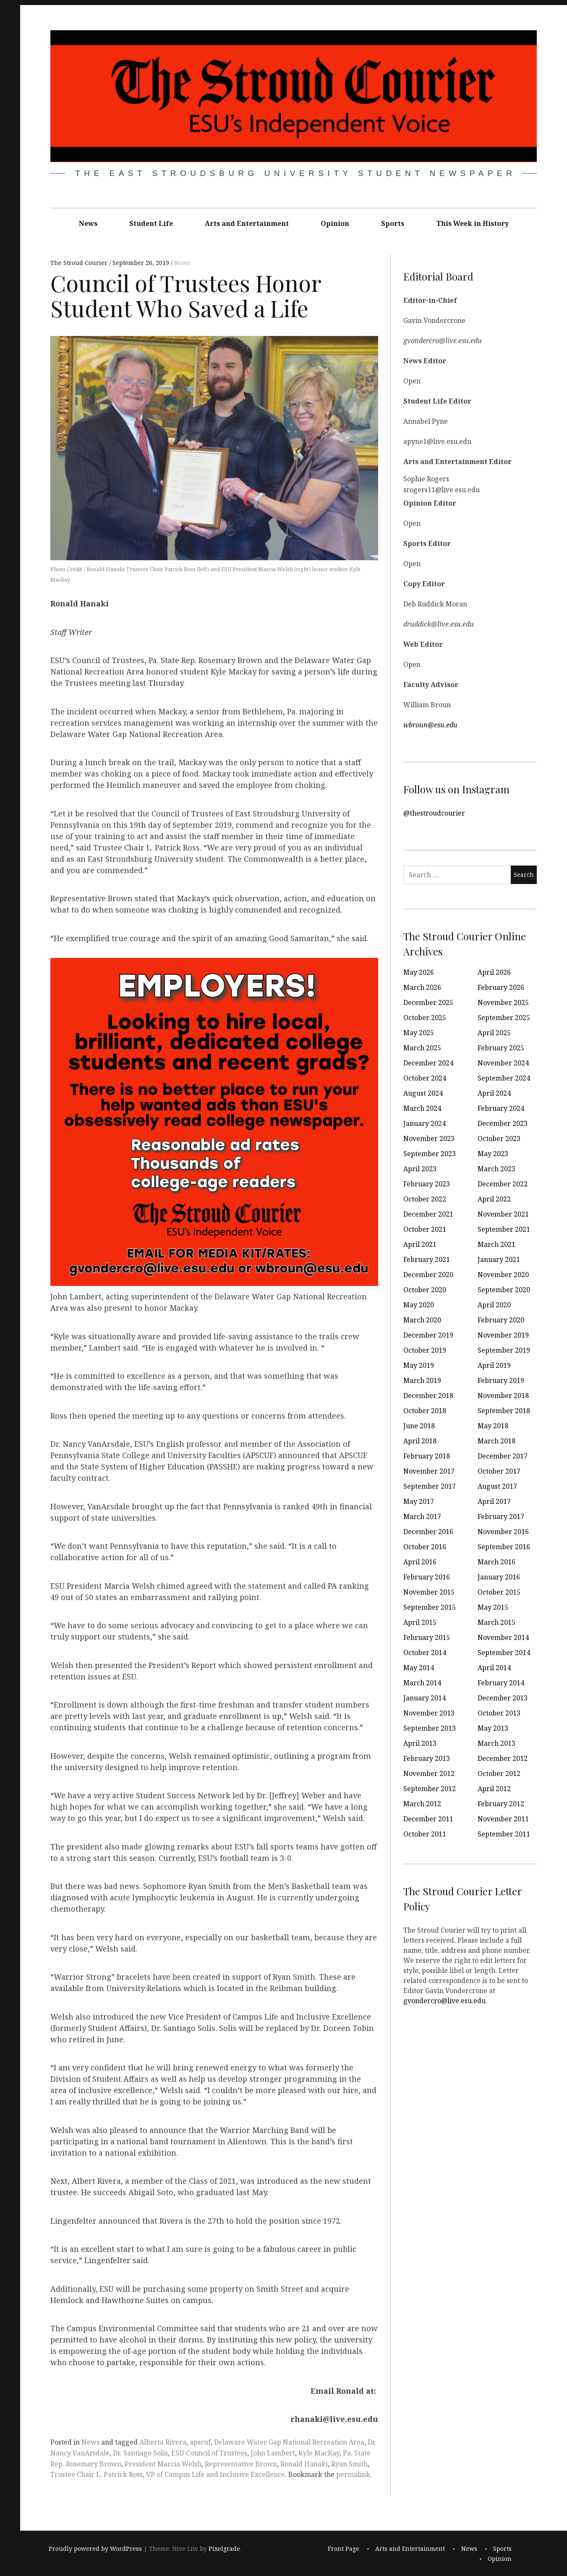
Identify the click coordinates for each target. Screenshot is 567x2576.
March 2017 (422, 1516)
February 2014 (501, 1682)
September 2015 (429, 1607)
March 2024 (422, 1108)
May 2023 (493, 1153)
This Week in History (472, 223)
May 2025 (418, 1032)
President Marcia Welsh (163, 2463)
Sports (392, 223)
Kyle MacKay (319, 2453)
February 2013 (426, 1758)
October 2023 (499, 1138)
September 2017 (429, 1486)
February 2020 (501, 1320)
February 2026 (501, 987)
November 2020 (503, 1274)
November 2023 (429, 1138)
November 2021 (503, 1214)
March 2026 (422, 987)
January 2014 (424, 1697)
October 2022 (424, 1199)
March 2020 (422, 1320)
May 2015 (493, 1607)
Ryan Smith (349, 2463)
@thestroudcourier (434, 813)
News (88, 223)
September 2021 (504, 1229)
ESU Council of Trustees (209, 2453)
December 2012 (503, 1758)
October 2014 (424, 1652)
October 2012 (499, 1773)
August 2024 (423, 1093)
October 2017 (499, 1471)
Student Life (151, 223)
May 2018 (493, 1425)
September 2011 (504, 1834)
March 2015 (496, 1622)
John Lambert (273, 2453)
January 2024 (424, 1123)
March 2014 (422, 1682)
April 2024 (494, 1093)
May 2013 (493, 1728)
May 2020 (418, 1304)
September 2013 (429, 1728)
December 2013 (503, 1697)
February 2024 (501, 1108)
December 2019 (428, 1335)
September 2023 (429, 1153)
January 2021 (499, 1259)
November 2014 (503, 1637)
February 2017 (501, 1516)
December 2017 (503, 1456)
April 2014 (494, 1667)
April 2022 (494, 1199)
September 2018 (504, 1410)
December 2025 (428, 1002)
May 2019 (418, 1365)
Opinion (335, 223)
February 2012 (501, 1803)
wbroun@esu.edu (430, 724)
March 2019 (422, 1380)
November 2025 (503, 1002)
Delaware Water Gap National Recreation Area (289, 2442)
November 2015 (429, 1592)
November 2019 (503, 1335)
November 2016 (503, 1531)
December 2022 (503, 1183)
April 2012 (494, 1788)
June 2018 (419, 1425)
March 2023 (496, 1168)
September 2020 (504, 1289)
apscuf (200, 2442)
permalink (353, 2474)
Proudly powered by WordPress (95, 2548)
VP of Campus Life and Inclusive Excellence (215, 2474)
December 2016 (428, 1531)
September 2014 (504, 1652)
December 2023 (503, 1123)
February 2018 (426, 1456)
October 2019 (424, 1350)
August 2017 (497, 1486)
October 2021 (424, 1229)
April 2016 (419, 1561)
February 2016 (426, 1577)
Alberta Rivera (162, 2442)
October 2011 (424, 1834)
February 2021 (426, 1259)
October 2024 (424, 1078)
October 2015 (499, 1592)
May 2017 (418, 1501)
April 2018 (419, 1440)
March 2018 (496, 1440)
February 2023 (426, 1183)
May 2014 (418, 1667)
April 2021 (419, 1244)
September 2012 (429, 1788)
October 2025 (424, 1017)
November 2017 (429, 1471)
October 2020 (424, 1289)
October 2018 (424, 1410)
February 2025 (501, 1047)
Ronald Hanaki (304, 2463)
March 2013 (496, 1743)
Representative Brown (241, 2463)
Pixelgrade (224, 2548)
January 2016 (499, 1577)
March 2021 (496, 1244)
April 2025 (494, 1032)
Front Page (343, 2548)
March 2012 (422, 1803)
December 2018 (428, 1395)
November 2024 (503, 1063)
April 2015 (419, 1622)
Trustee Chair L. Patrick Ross (96, 2474)
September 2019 (504, 1350)
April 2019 (494, 1365)
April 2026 (494, 972)
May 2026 (418, 972)
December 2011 (428, 1818)
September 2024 (504, 1078)
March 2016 (496, 1561)
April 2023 (419, 1168)
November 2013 (429, 1713)
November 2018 (503, 1395)
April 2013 (419, 1743)
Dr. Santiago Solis (140, 2453)
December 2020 (428, 1274)
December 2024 (428, 1063)
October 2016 (424, 1546)
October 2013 (499, 1713)
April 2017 (494, 1501)
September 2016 (504, 1546)
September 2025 (504, 1017)
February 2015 (426, 1637)
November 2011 (503, 1818)
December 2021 (428, 1214)
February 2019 (501, 1380)
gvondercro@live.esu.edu (444, 2000)
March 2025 (422, 1047)
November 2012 (429, 1773)
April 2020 (494, 1304)
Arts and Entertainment (247, 223)
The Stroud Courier (79, 263)
